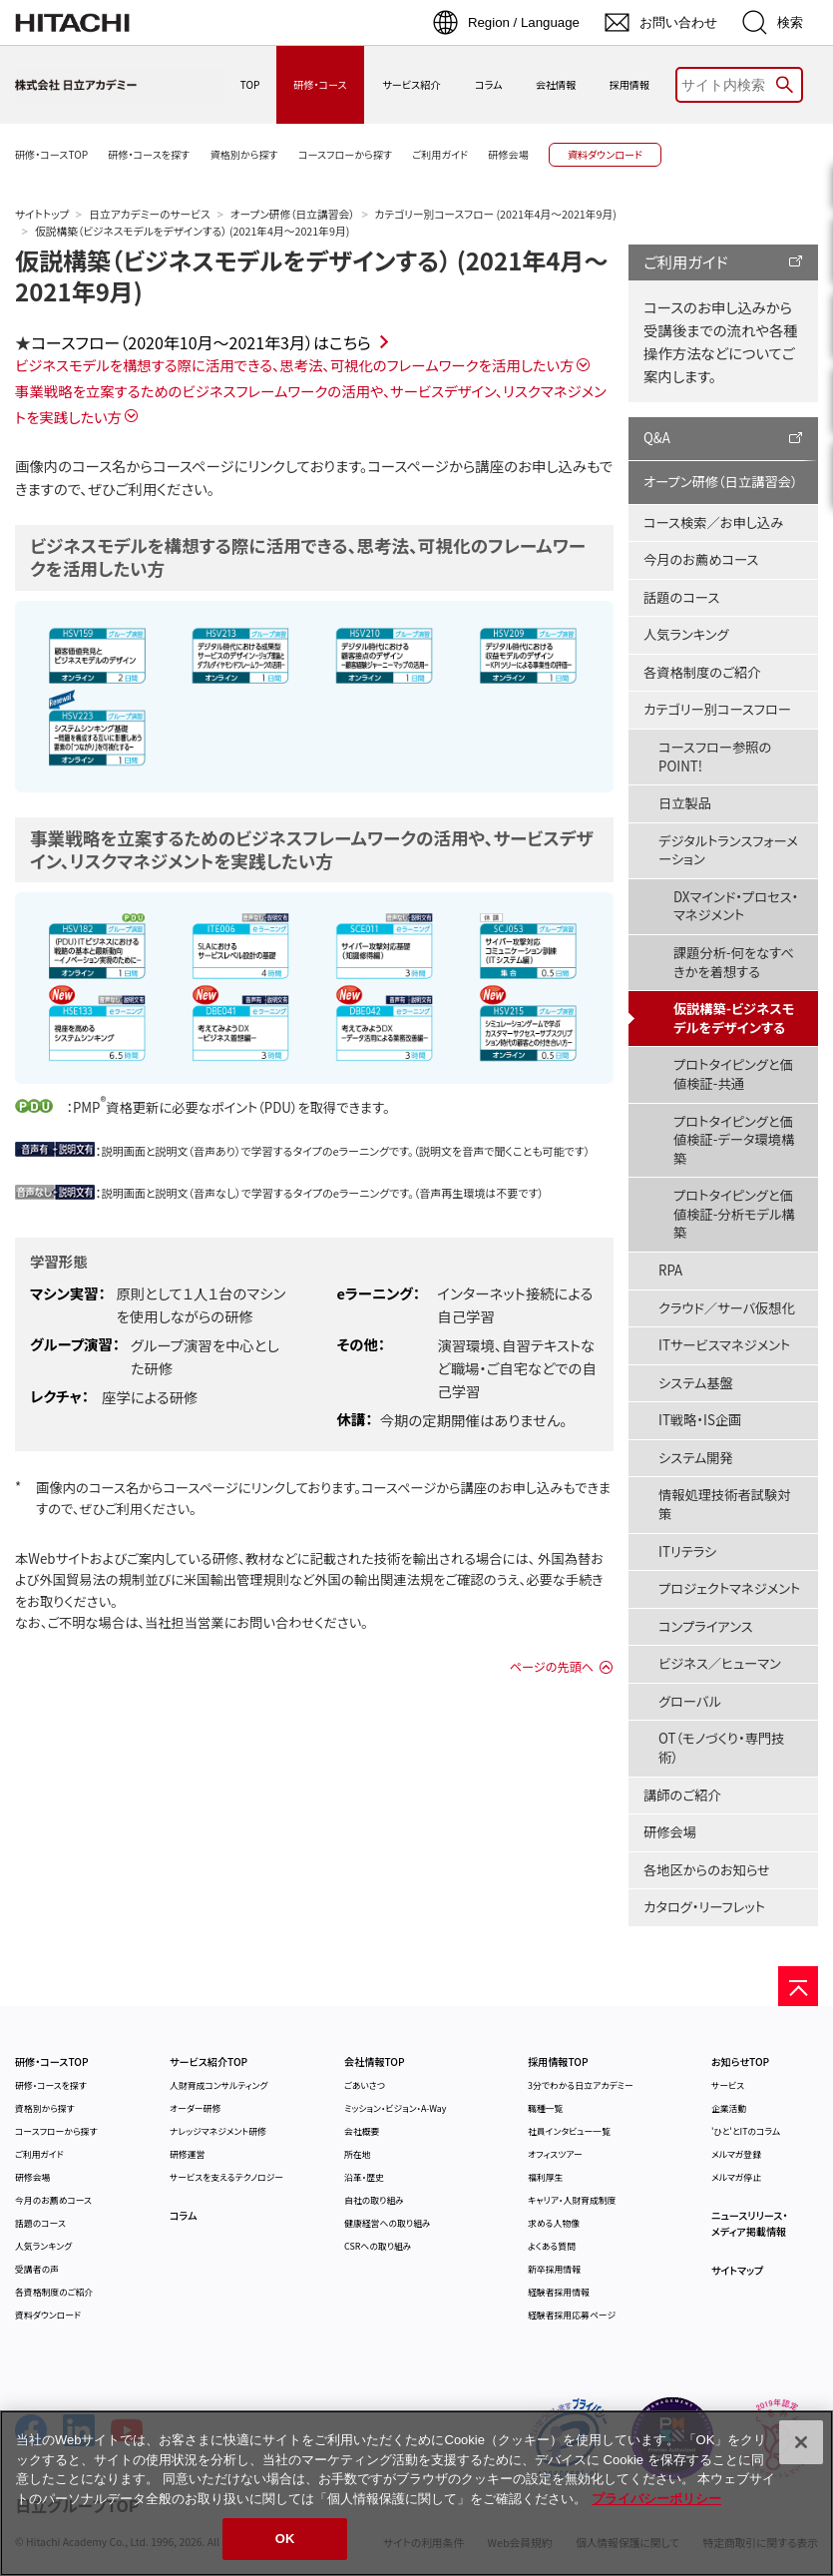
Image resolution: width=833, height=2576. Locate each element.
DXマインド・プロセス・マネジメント (735, 906)
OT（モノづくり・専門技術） (721, 1748)
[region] (416, 2493)
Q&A (656, 437)
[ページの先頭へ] (798, 1986)
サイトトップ (42, 214)
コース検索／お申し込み (713, 522)
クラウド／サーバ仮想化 (726, 1307)
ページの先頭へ (552, 1667)
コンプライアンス (705, 1626)
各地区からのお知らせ (706, 1869)
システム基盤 (695, 1382)
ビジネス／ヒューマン (719, 1663)
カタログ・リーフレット (704, 1906)
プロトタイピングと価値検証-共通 (733, 1074)
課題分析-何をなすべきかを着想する (733, 962)
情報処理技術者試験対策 (724, 1504)
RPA (670, 1270)
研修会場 (669, 1831)
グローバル (689, 1701)
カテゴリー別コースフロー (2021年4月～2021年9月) (496, 214)
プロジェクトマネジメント (729, 1588)
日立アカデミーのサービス (149, 214)
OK (285, 2538)
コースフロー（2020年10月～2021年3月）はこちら (201, 342)
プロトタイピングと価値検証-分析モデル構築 (734, 1214)
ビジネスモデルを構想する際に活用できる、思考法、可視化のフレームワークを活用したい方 (294, 364)
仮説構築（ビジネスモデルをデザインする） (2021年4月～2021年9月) (312, 275)
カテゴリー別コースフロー (717, 709)
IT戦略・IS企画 (699, 1419)
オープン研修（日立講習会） (292, 214)
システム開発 (695, 1457)
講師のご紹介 (682, 1795)
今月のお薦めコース (700, 559)
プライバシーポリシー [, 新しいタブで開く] (656, 2498)
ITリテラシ (687, 1551)
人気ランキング (686, 634)
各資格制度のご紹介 (701, 672)
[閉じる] (801, 2442)
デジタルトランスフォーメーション (728, 850)
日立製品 (684, 802)
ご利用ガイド (685, 261)
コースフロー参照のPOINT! (714, 756)
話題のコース (681, 597)
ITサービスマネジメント (724, 1344)
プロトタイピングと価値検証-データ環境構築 (733, 1140)
